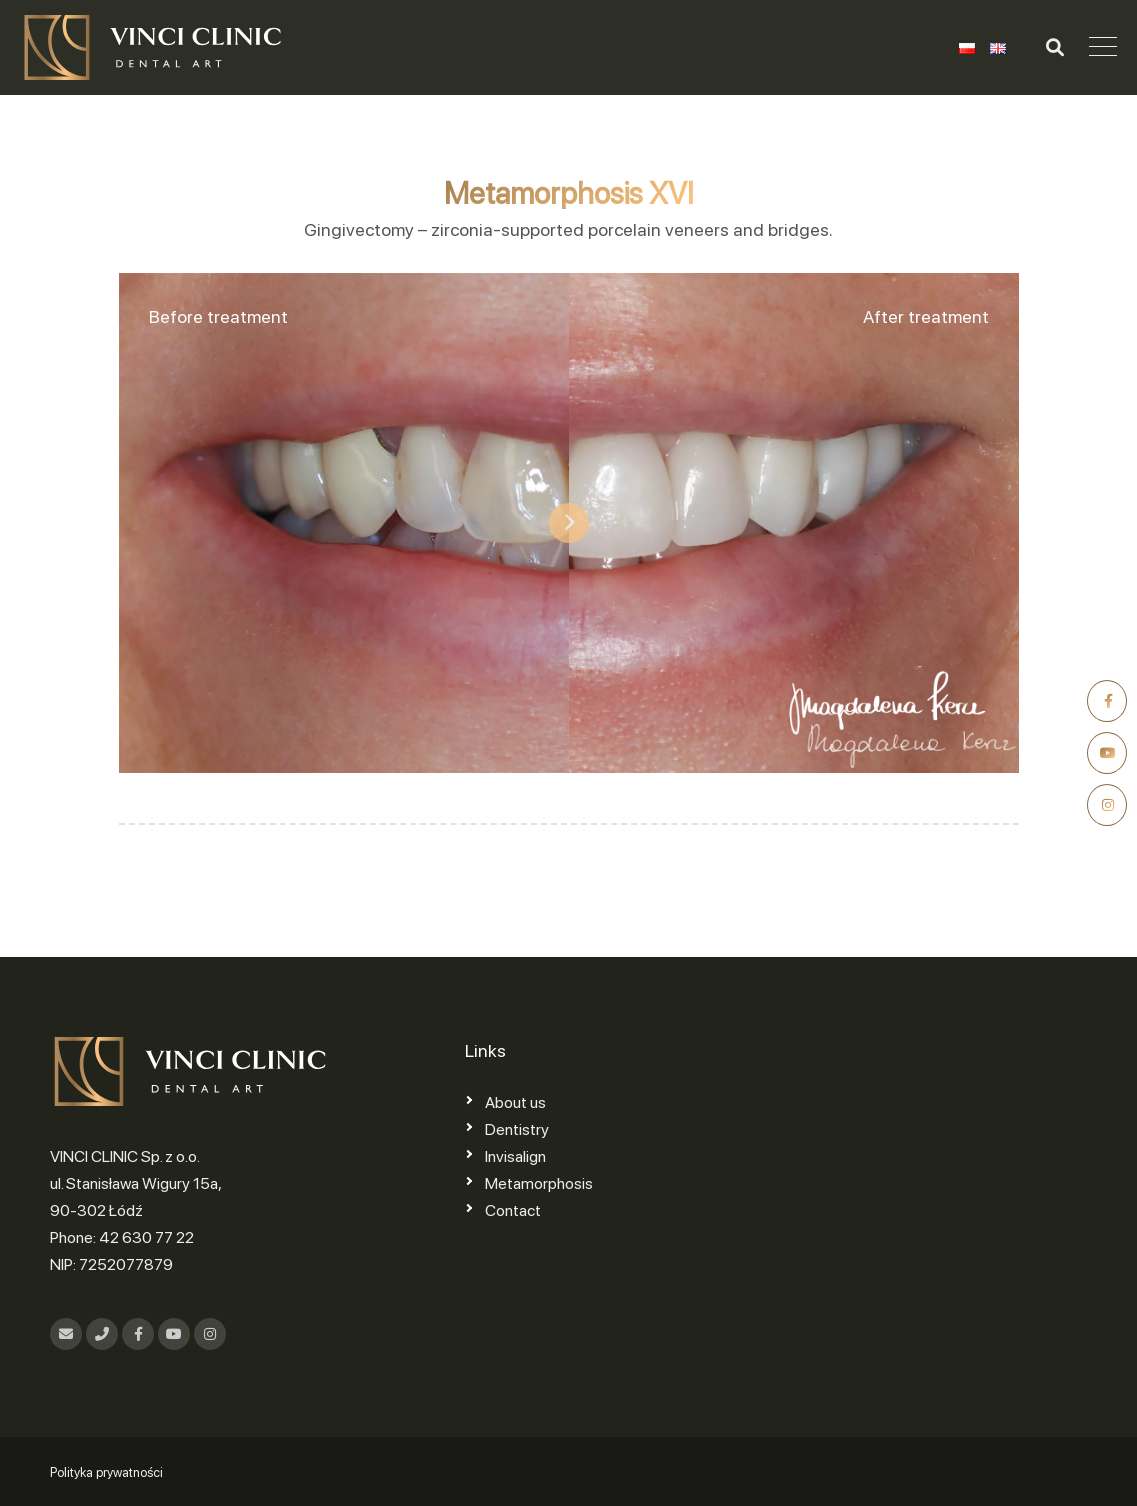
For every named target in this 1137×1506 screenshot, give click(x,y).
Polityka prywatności (106, 1472)
